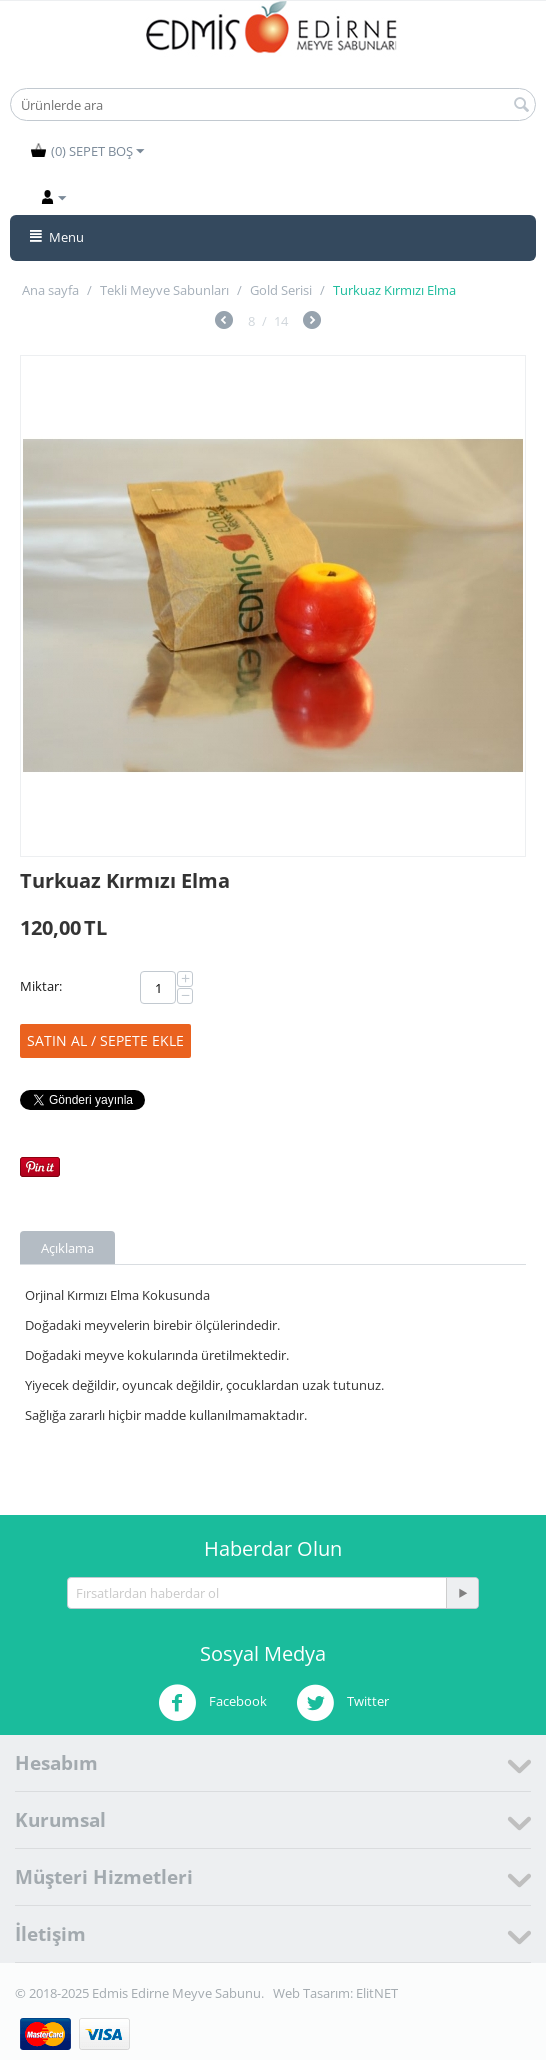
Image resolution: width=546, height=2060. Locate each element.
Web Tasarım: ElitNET (335, 1993)
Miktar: (41, 986)
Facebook (212, 1703)
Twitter (342, 1703)
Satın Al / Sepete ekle (105, 1040)
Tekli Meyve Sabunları (164, 290)
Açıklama (67, 1248)
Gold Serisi (281, 290)
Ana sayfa (50, 290)
